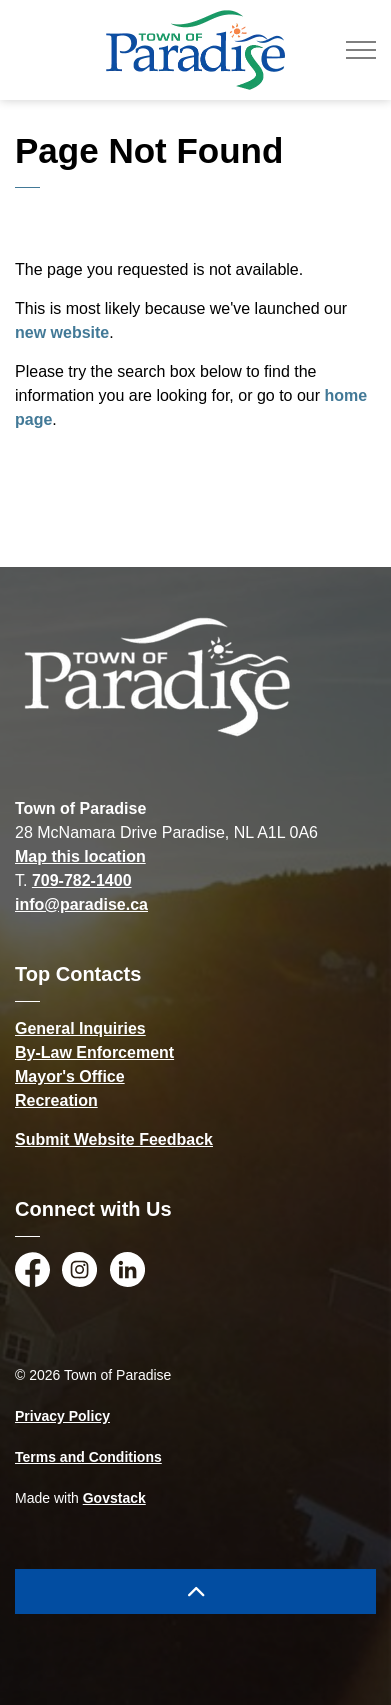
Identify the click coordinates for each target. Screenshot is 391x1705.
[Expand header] (361, 50)
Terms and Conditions (88, 1457)
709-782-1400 (82, 880)
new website (62, 332)
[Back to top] (195, 1591)
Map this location (80, 856)
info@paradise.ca (81, 904)
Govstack (114, 1498)
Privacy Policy (62, 1416)
